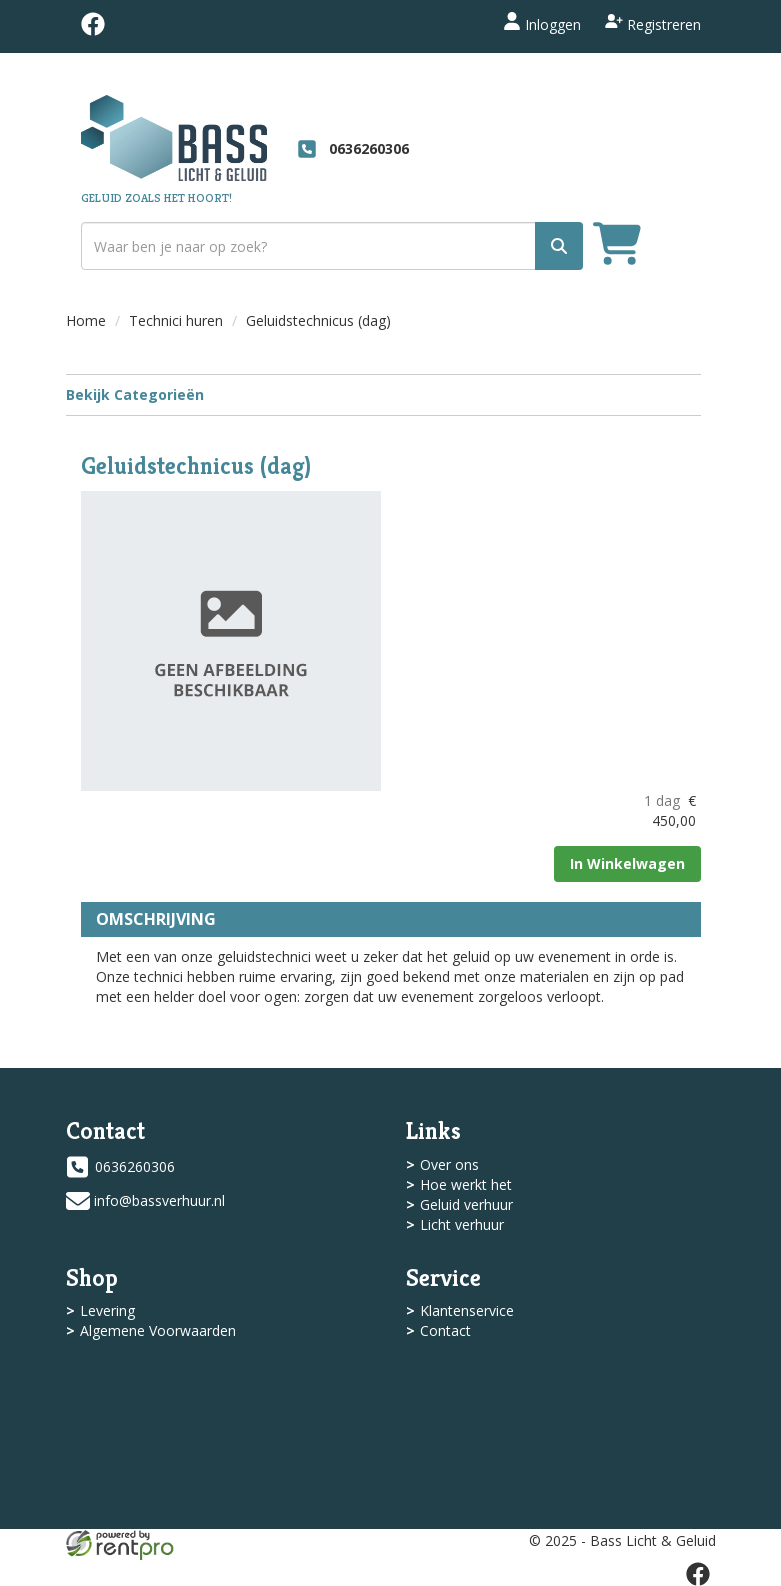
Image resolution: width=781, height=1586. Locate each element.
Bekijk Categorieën (383, 394)
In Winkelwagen (627, 863)
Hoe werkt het (466, 1184)
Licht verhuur (462, 1224)
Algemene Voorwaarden (158, 1330)
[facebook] (93, 30)
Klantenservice (467, 1310)
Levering (107, 1310)
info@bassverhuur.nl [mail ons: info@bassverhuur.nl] (159, 1200)
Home (86, 320)
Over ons (449, 1164)
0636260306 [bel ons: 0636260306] (135, 1166)
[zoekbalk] (332, 246)
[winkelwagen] (617, 246)
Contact (445, 1330)
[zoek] (559, 246)
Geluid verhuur (466, 1204)
